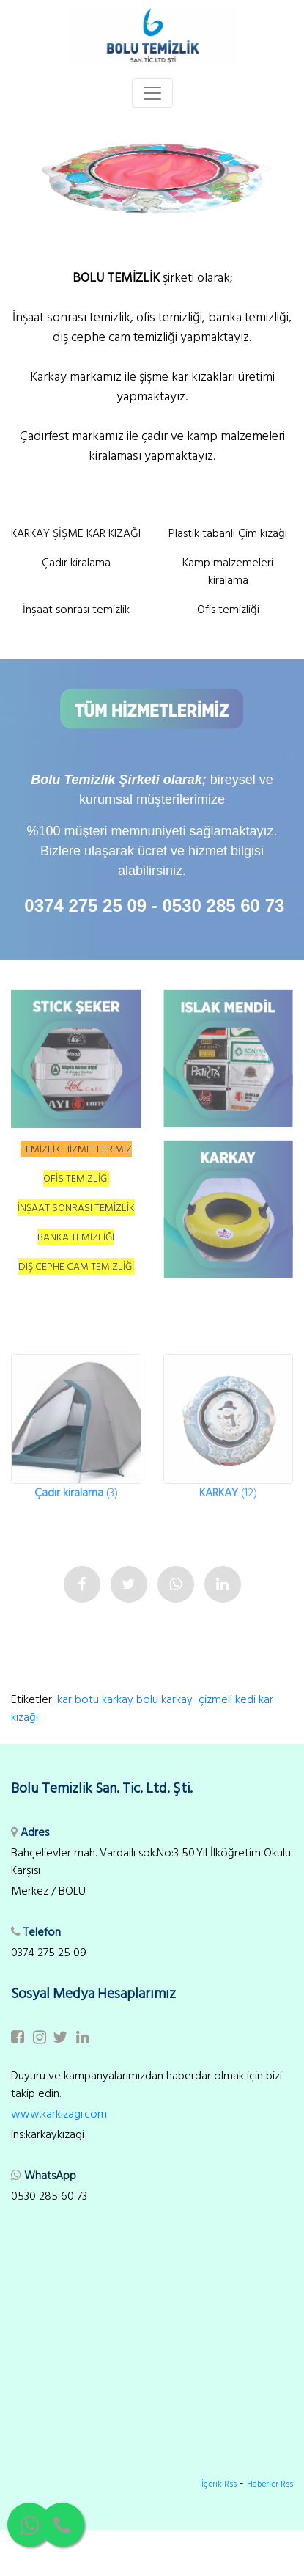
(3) (76, 1492)
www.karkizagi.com (59, 2113)
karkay (178, 1699)
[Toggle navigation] (152, 93)
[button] (22, 176)
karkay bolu (130, 1699)
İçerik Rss (219, 2484)
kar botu (78, 1699)
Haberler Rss (270, 2484)
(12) (228, 1492)
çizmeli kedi (227, 1699)
